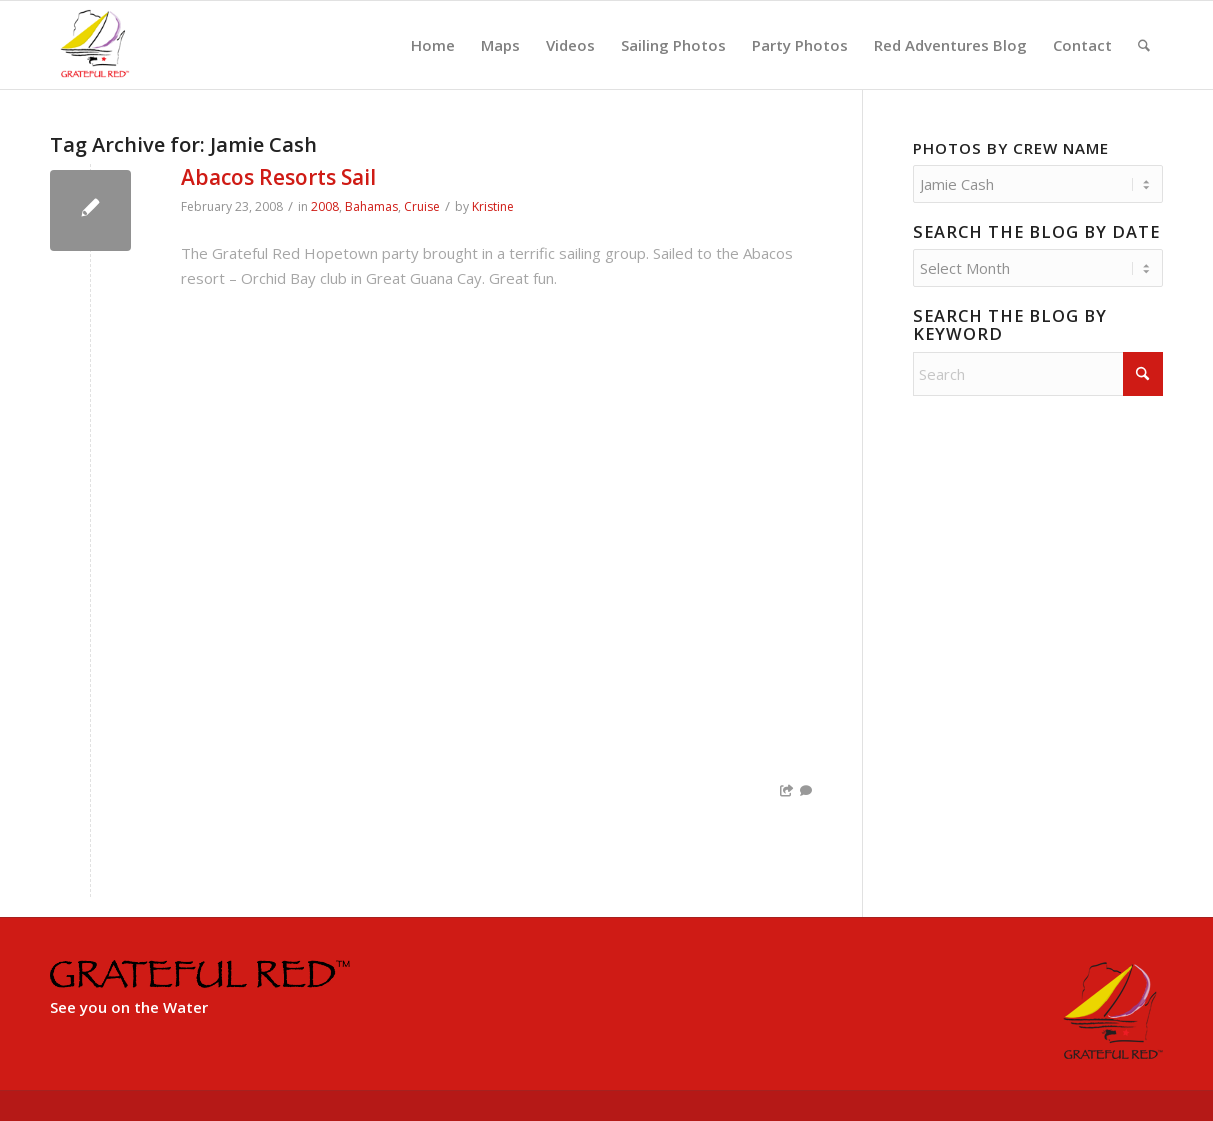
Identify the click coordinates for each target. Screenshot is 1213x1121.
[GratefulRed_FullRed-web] (94, 45)
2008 (325, 206)
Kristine (493, 206)
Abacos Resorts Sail (278, 177)
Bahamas (371, 206)
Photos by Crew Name (1011, 148)
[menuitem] (433, 45)
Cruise (422, 206)
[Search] (1144, 45)
